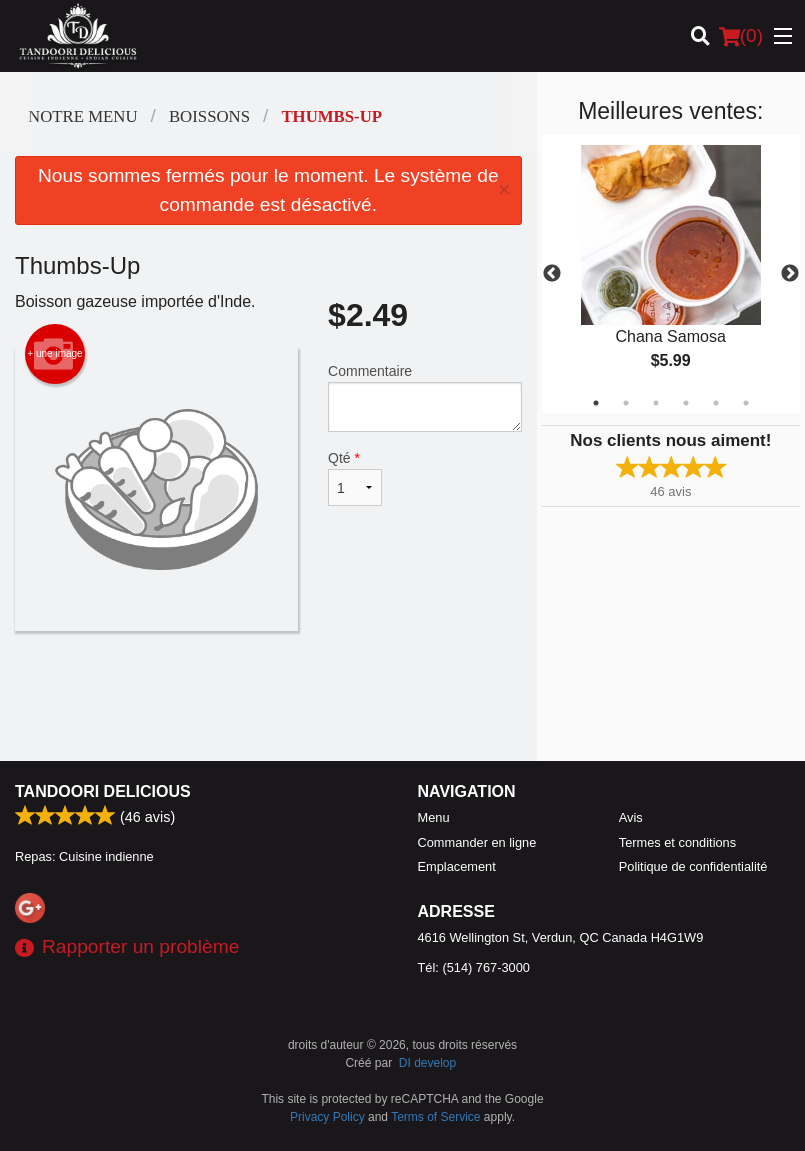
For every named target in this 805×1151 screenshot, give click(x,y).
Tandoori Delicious (103, 791)
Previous (552, 274)
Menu (434, 817)
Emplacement (457, 866)
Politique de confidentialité (693, 866)
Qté (355, 478)
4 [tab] (686, 403)
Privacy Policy (327, 1117)
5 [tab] (716, 403)
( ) (741, 36)
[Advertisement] (268, 696)
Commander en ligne (477, 842)
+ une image (54, 354)
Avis (631, 817)
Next (790, 274)
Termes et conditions (677, 842)
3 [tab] (656, 403)
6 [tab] (746, 403)
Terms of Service (435, 1117)
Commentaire (425, 397)
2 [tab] (626, 403)
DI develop (427, 1063)
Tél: (474, 967)
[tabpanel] (671, 274)
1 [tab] (596, 403)
